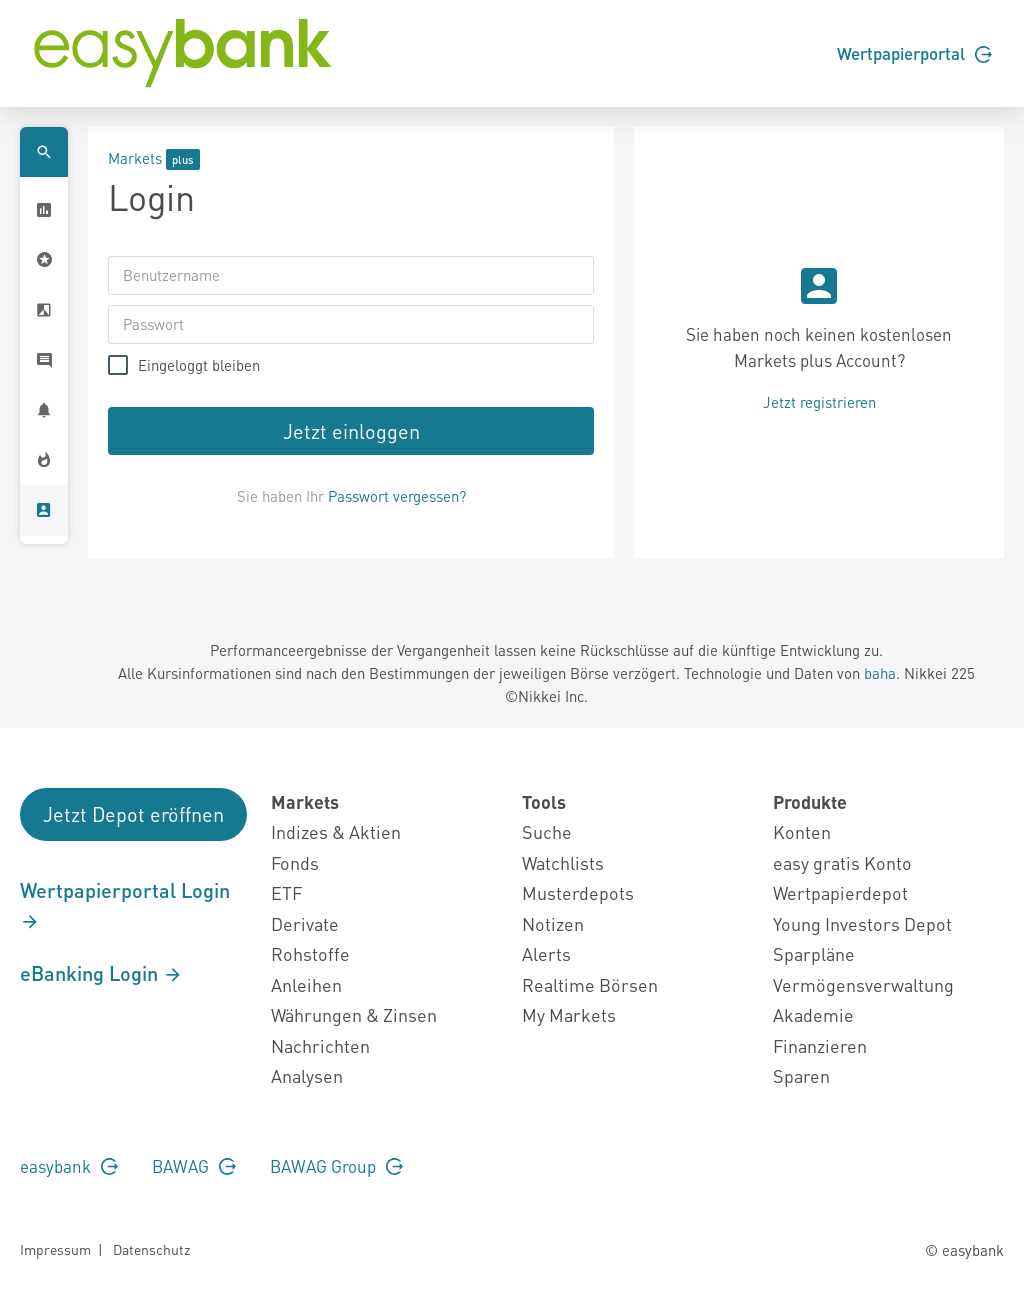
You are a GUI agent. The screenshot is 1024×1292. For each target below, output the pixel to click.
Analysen (307, 1075)
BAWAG (194, 1166)
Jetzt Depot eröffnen (133, 814)
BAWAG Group (336, 1166)
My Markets (569, 1014)
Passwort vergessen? (397, 496)
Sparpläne (814, 953)
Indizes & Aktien (336, 831)
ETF (286, 892)
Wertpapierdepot (840, 892)
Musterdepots (578, 892)
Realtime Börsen (590, 984)
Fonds (295, 862)
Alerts (546, 953)
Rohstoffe (310, 953)
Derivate (305, 923)
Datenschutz (151, 1249)
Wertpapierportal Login (125, 905)
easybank (69, 1166)
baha (880, 673)
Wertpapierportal (914, 53)
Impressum (55, 1249)
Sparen (801, 1075)
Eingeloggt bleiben (199, 365)
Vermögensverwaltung (863, 984)
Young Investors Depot (862, 923)
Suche (547, 831)
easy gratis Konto (842, 862)
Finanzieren (820, 1045)
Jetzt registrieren (819, 402)
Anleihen (306, 984)
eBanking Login (101, 973)
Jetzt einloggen (351, 431)
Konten (802, 831)
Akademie (813, 1014)
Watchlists (563, 862)
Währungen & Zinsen (354, 1014)
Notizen (553, 923)
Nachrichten (320, 1045)
